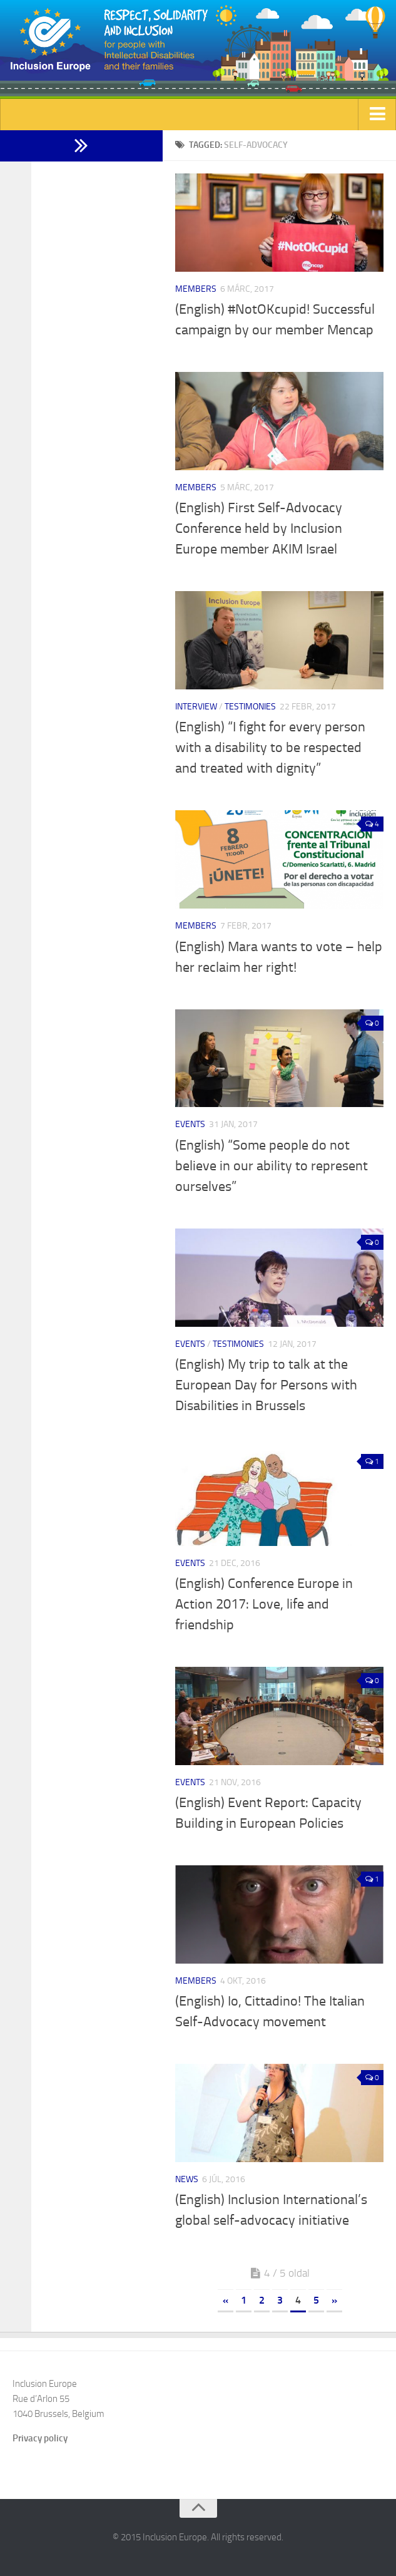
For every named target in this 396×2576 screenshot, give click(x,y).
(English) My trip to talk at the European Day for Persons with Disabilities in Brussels (266, 1385)
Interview (196, 706)
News (186, 2179)
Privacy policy (40, 2438)
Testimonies (250, 706)
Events (190, 1124)
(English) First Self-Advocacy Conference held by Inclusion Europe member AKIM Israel (258, 528)
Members (195, 289)
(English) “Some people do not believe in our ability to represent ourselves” (271, 1166)
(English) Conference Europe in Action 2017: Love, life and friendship (264, 1604)
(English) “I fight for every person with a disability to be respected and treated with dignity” (270, 747)
